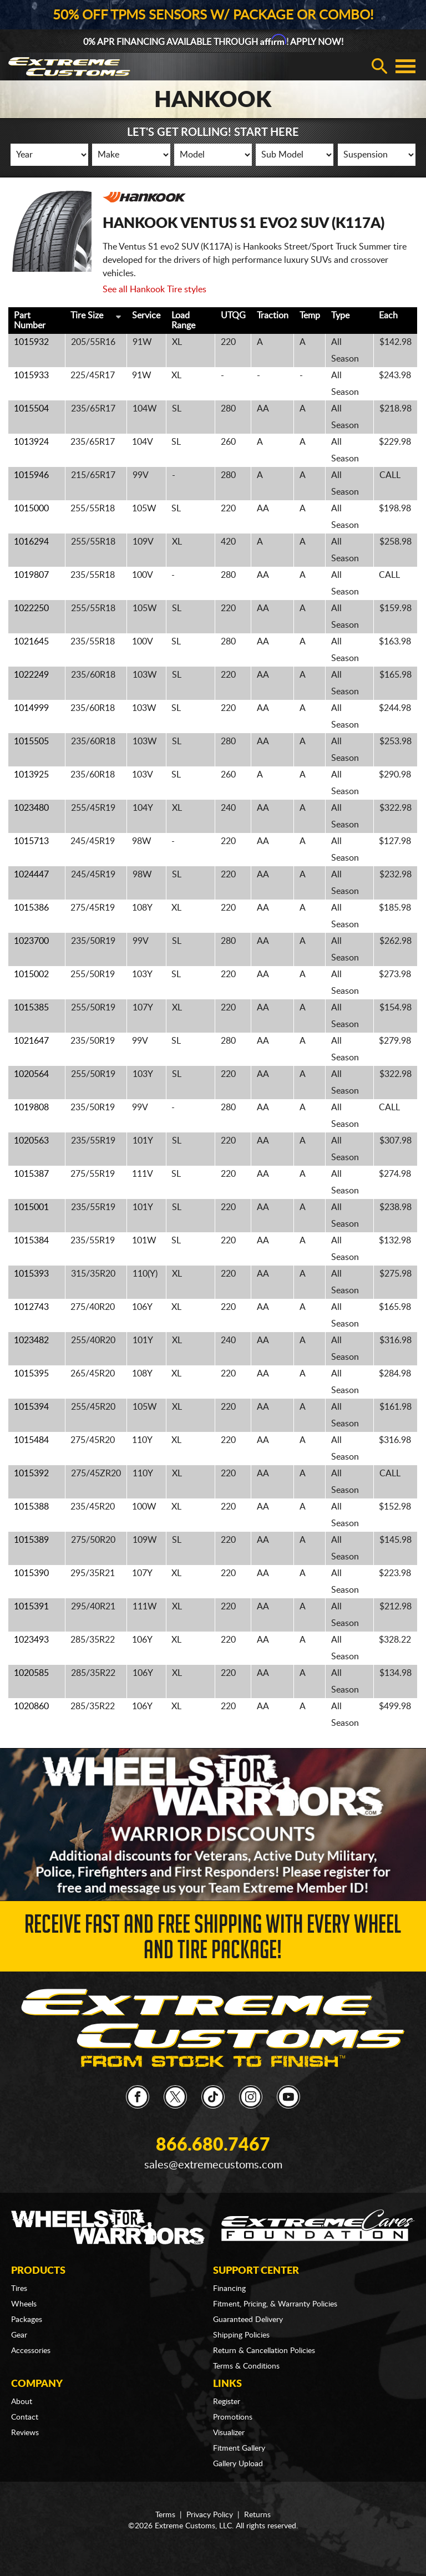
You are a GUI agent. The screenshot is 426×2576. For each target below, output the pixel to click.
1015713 (31, 841)
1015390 (31, 1573)
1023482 (31, 1340)
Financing (229, 2289)
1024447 (31, 874)
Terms (165, 2515)
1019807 (31, 575)
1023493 (31, 1639)
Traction (272, 315)
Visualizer (229, 2433)
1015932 (31, 342)
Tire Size (86, 315)
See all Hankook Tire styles (154, 289)
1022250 (31, 608)
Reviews (25, 2433)
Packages (26, 2320)
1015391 (31, 1606)
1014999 (31, 708)
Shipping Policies (241, 2335)
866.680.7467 (213, 2145)
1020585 (31, 1673)
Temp (310, 315)
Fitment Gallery (239, 2448)
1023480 (31, 808)
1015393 (31, 1273)
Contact (24, 2417)
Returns (257, 2515)
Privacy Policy (209, 2515)
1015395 (31, 1373)
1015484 (31, 1440)
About (21, 2402)
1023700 (31, 941)
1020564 (31, 1074)
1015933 (31, 375)
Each (388, 315)
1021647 (31, 1041)
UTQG (233, 315)
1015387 (31, 1174)
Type (340, 315)
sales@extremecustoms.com (213, 2165)
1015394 (31, 1407)
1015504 (31, 408)
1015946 (31, 475)
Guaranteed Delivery (248, 2320)
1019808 (31, 1107)
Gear (19, 2335)
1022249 (31, 674)
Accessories (30, 2351)
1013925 (31, 774)
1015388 (31, 1506)
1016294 (31, 541)
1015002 (31, 974)
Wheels (24, 2304)
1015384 (31, 1240)
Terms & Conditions (246, 2366)
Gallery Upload (238, 2464)
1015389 (31, 1540)
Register (226, 2402)
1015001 (31, 1207)
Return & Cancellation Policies (264, 2351)
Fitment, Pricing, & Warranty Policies (275, 2304)
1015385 (31, 1007)
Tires (19, 2289)
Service (146, 315)
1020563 (31, 1140)
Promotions (232, 2417)
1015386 (31, 907)
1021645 (31, 641)
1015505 (31, 741)
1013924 (31, 442)
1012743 (31, 1307)
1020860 (31, 1706)
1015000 (31, 508)
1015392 (31, 1473)
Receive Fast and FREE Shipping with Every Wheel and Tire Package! (212, 1940)
